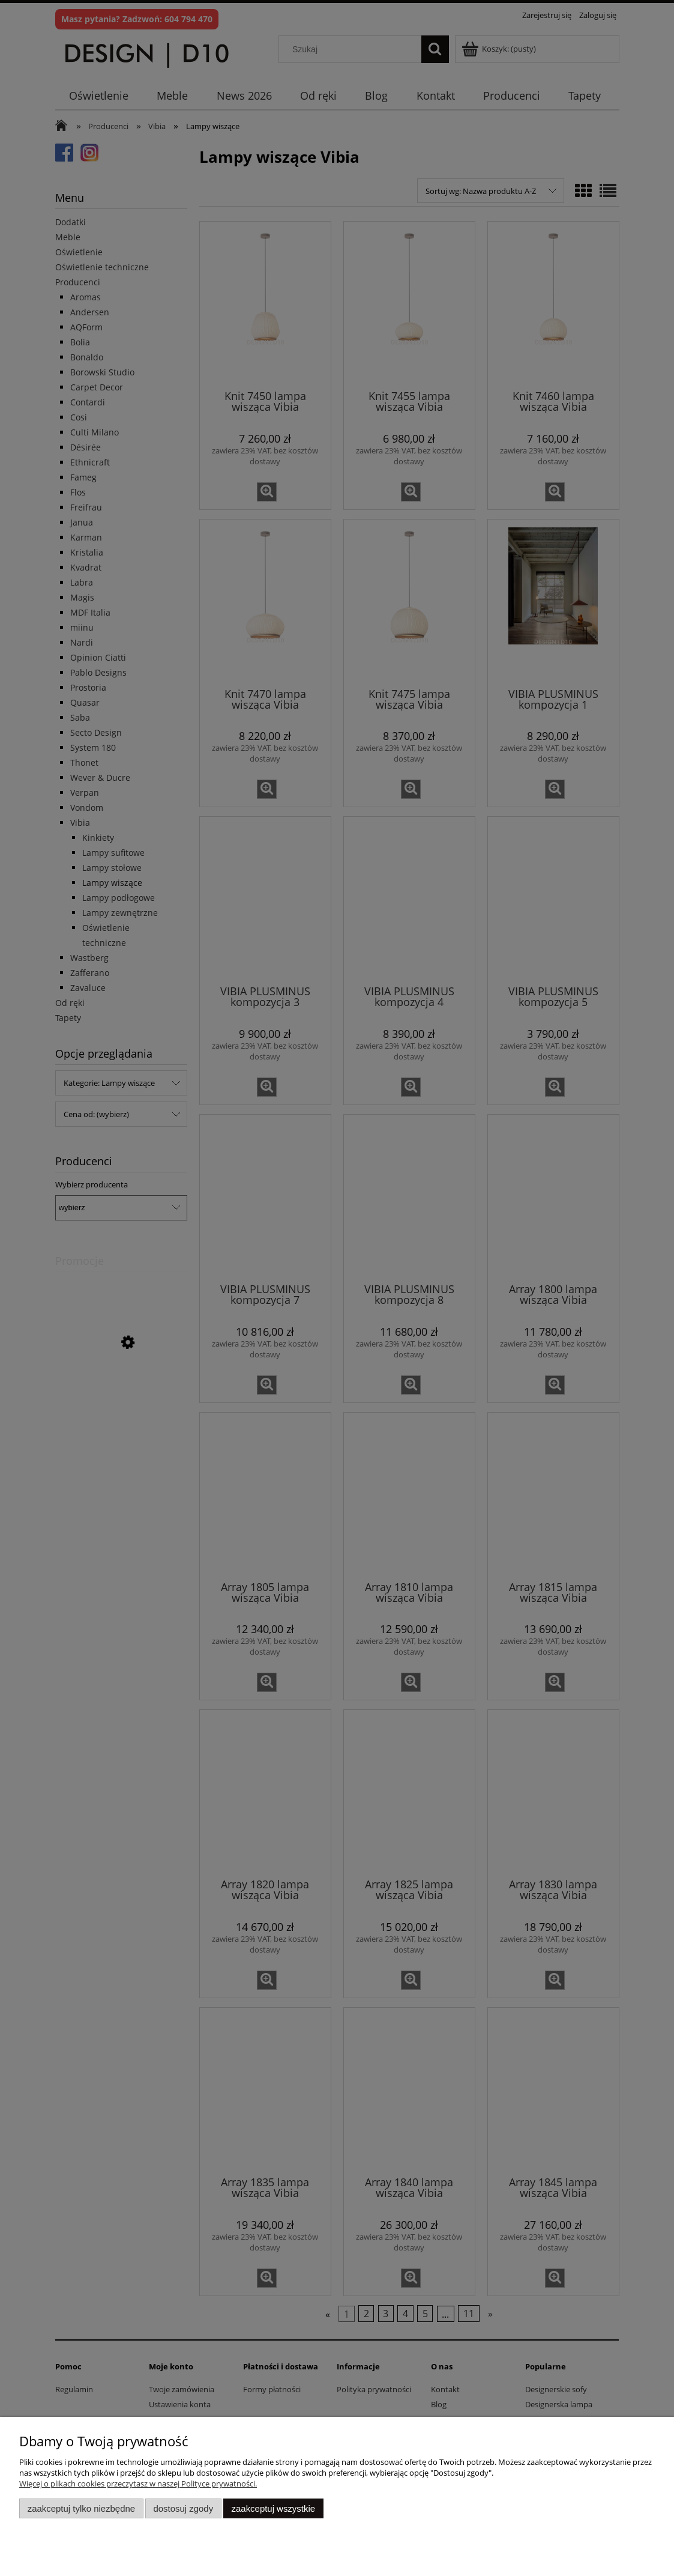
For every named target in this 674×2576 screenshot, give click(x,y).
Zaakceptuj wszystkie (273, 2508)
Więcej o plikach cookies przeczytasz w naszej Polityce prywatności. (138, 2483)
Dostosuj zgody (183, 2508)
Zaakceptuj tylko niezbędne (81, 2508)
